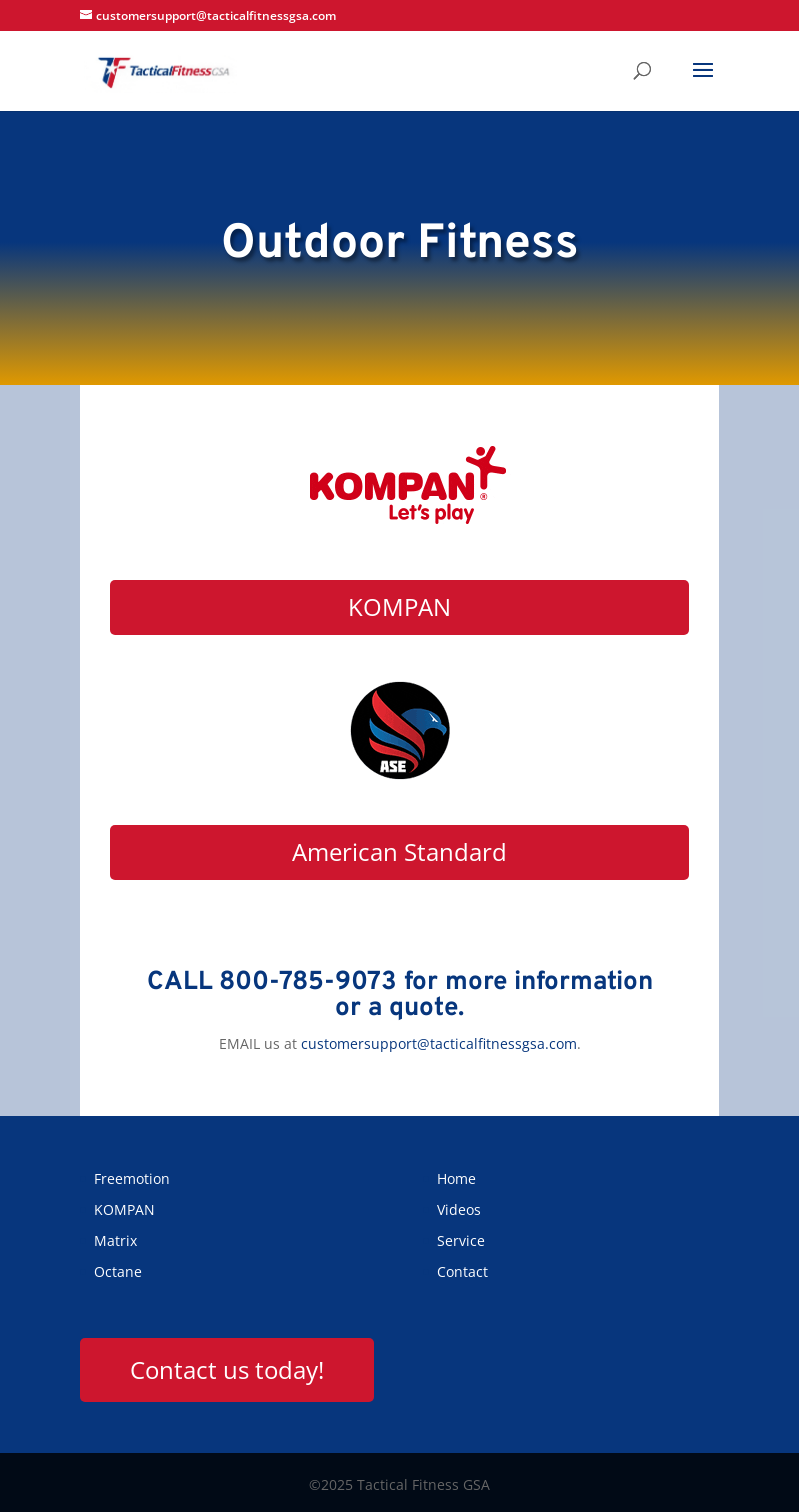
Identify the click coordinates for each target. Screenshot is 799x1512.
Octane (118, 1271)
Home (456, 1178)
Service (461, 1240)
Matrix (115, 1240)
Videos (459, 1209)
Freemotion (132, 1178)
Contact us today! (227, 1369)
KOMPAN (399, 606)
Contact (462, 1271)
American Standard (399, 851)
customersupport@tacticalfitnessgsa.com (439, 1043)
